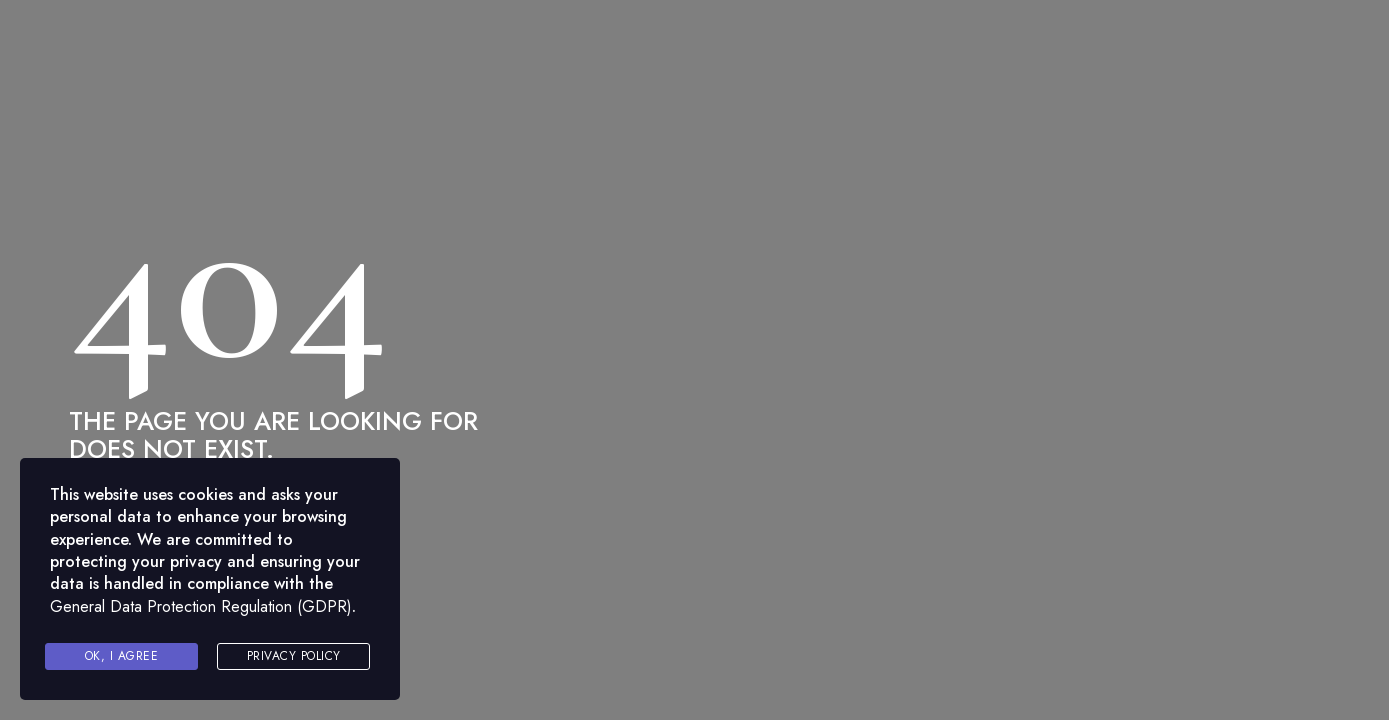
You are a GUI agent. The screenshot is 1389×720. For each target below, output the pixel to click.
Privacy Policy (294, 656)
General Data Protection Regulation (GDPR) (201, 606)
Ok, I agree (122, 656)
